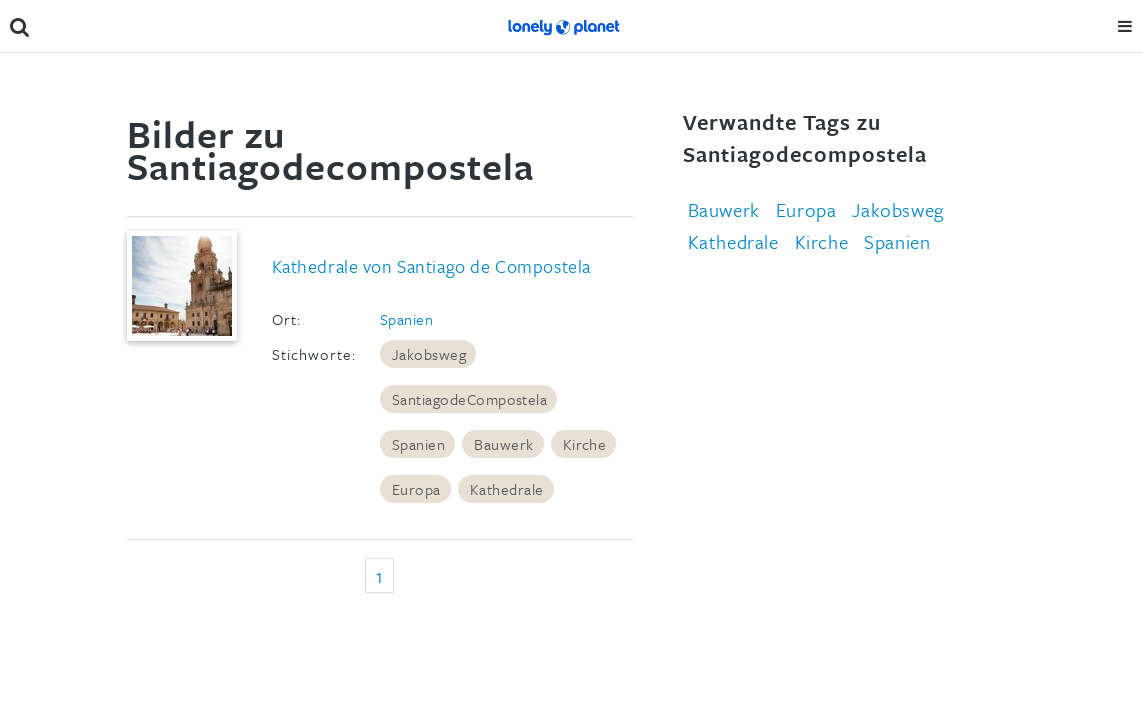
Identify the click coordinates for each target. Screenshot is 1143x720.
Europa (416, 489)
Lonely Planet (563, 26)
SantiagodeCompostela (470, 399)
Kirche (585, 444)
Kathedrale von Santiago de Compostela (431, 266)
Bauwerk (503, 444)
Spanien (406, 319)
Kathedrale (507, 489)
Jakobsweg (429, 354)
